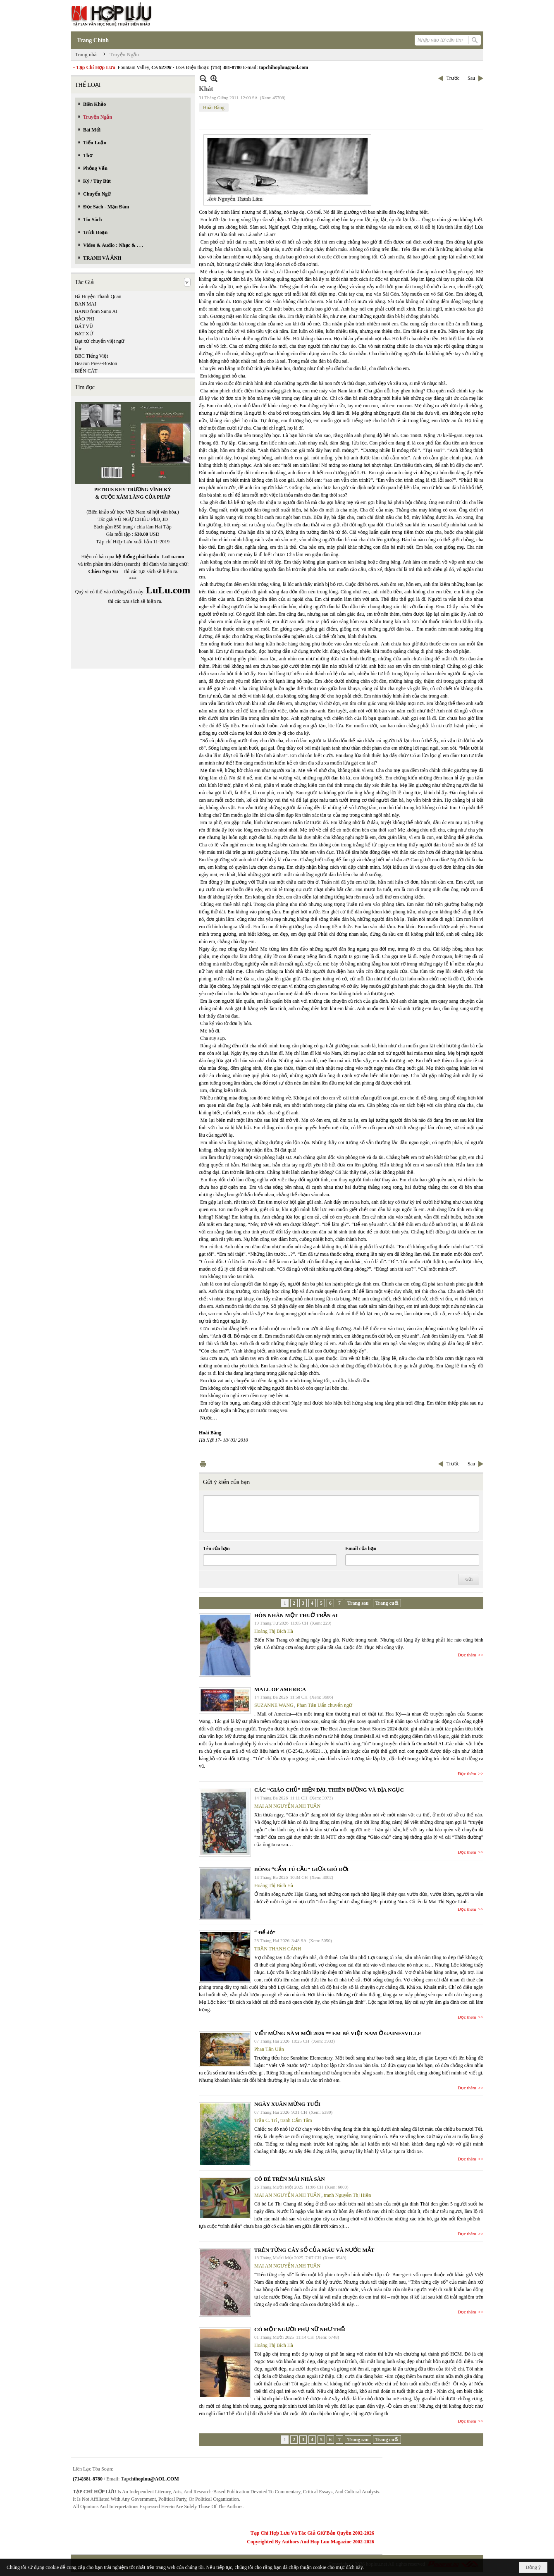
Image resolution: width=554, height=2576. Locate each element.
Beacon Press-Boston (96, 363)
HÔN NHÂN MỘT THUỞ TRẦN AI (296, 1615)
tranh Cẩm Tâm (296, 2120)
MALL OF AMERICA (280, 1689)
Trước (453, 78)
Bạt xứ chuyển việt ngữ (99, 341)
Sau (471, 78)
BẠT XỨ (84, 334)
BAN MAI (85, 304)
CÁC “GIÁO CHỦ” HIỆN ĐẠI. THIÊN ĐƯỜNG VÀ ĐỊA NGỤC (329, 1790)
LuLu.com (173, 556)
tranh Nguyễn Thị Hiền (347, 2195)
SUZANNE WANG (274, 1705)
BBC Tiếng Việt (91, 356)
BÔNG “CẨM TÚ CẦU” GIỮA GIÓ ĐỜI (301, 1869)
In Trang (203, 1464)
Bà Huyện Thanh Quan (98, 296)
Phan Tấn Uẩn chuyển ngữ (324, 1705)
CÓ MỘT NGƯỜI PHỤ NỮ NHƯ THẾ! (300, 2329)
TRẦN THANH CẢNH (277, 1949)
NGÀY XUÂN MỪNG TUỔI (287, 2104)
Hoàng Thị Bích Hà (273, 1631)
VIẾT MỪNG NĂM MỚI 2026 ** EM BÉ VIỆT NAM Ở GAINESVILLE (337, 2033)
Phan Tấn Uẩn (269, 2049)
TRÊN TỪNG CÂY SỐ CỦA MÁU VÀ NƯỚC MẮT (314, 2250)
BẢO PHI (84, 319)
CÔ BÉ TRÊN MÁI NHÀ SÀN (289, 2179)
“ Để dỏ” (264, 1932)
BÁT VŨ (84, 326)
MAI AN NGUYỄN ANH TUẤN (287, 1806)
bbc (78, 348)
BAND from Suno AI (96, 311)
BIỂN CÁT (86, 371)
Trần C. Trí (265, 2120)
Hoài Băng (213, 107)
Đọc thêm (467, 1654)
